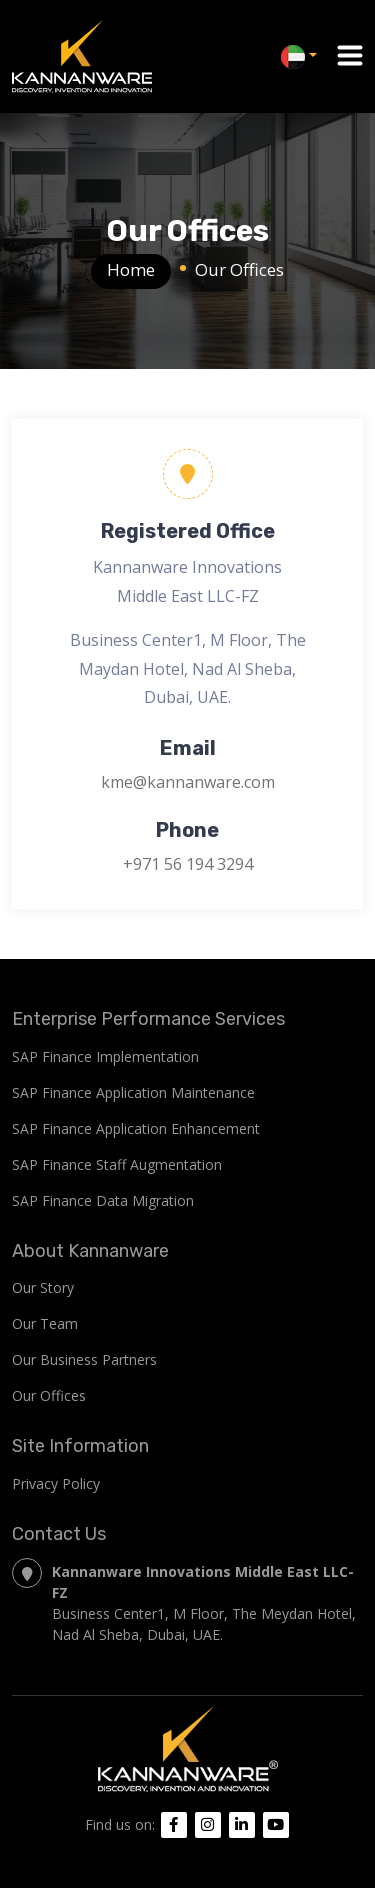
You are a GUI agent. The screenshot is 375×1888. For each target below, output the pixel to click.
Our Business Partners (84, 1359)
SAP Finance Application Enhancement (136, 1128)
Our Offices (49, 1395)
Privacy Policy (56, 1483)
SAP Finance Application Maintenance (133, 1092)
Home (131, 269)
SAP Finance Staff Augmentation (117, 1164)
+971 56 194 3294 (188, 864)
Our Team (45, 1323)
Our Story (43, 1287)
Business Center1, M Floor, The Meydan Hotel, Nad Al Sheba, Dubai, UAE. (184, 1602)
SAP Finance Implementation (105, 1056)
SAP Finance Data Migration (103, 1200)
